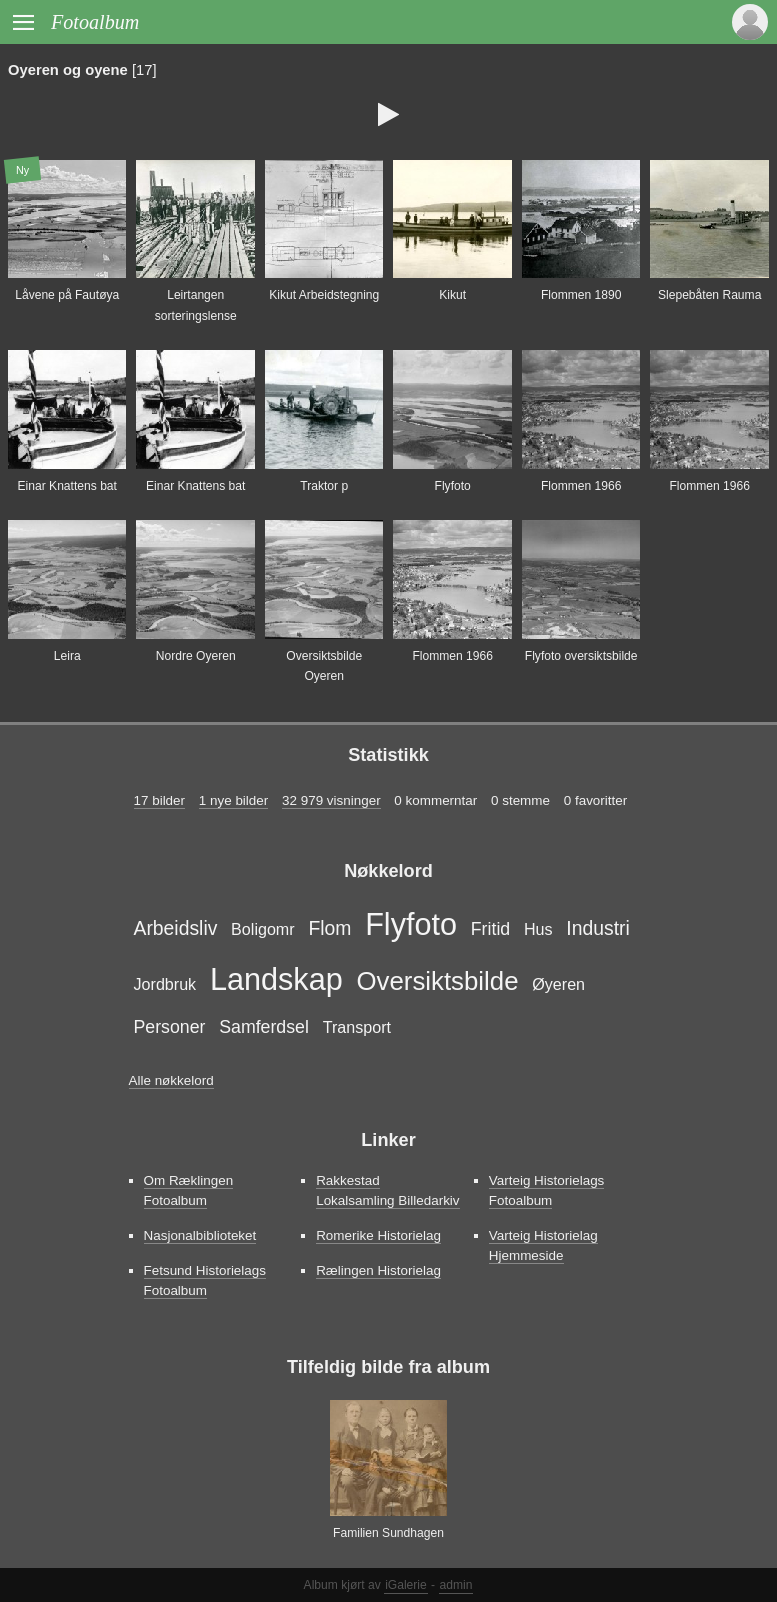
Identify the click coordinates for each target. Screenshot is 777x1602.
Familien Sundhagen (388, 1533)
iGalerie (406, 1585)
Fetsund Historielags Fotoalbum (205, 1280)
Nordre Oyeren (196, 656)
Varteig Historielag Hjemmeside (543, 1245)
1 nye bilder (233, 800)
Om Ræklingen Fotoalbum (189, 1190)
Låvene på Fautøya (67, 295)
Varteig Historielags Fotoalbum (547, 1190)
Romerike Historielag (378, 1235)
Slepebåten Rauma (709, 295)
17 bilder (160, 800)
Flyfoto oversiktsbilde (581, 656)
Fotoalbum (95, 22)
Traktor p (324, 486)
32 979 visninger (331, 800)
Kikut (452, 295)
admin (456, 1585)
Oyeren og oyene (68, 70)
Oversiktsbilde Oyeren (324, 666)
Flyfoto (453, 486)
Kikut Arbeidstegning (324, 295)
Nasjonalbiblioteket (200, 1235)
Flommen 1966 (581, 486)
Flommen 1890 (581, 295)
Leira (67, 656)
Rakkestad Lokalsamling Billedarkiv (387, 1190)
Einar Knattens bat (67, 486)
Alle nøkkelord (171, 1080)
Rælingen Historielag (378, 1270)
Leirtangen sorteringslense (196, 305)
